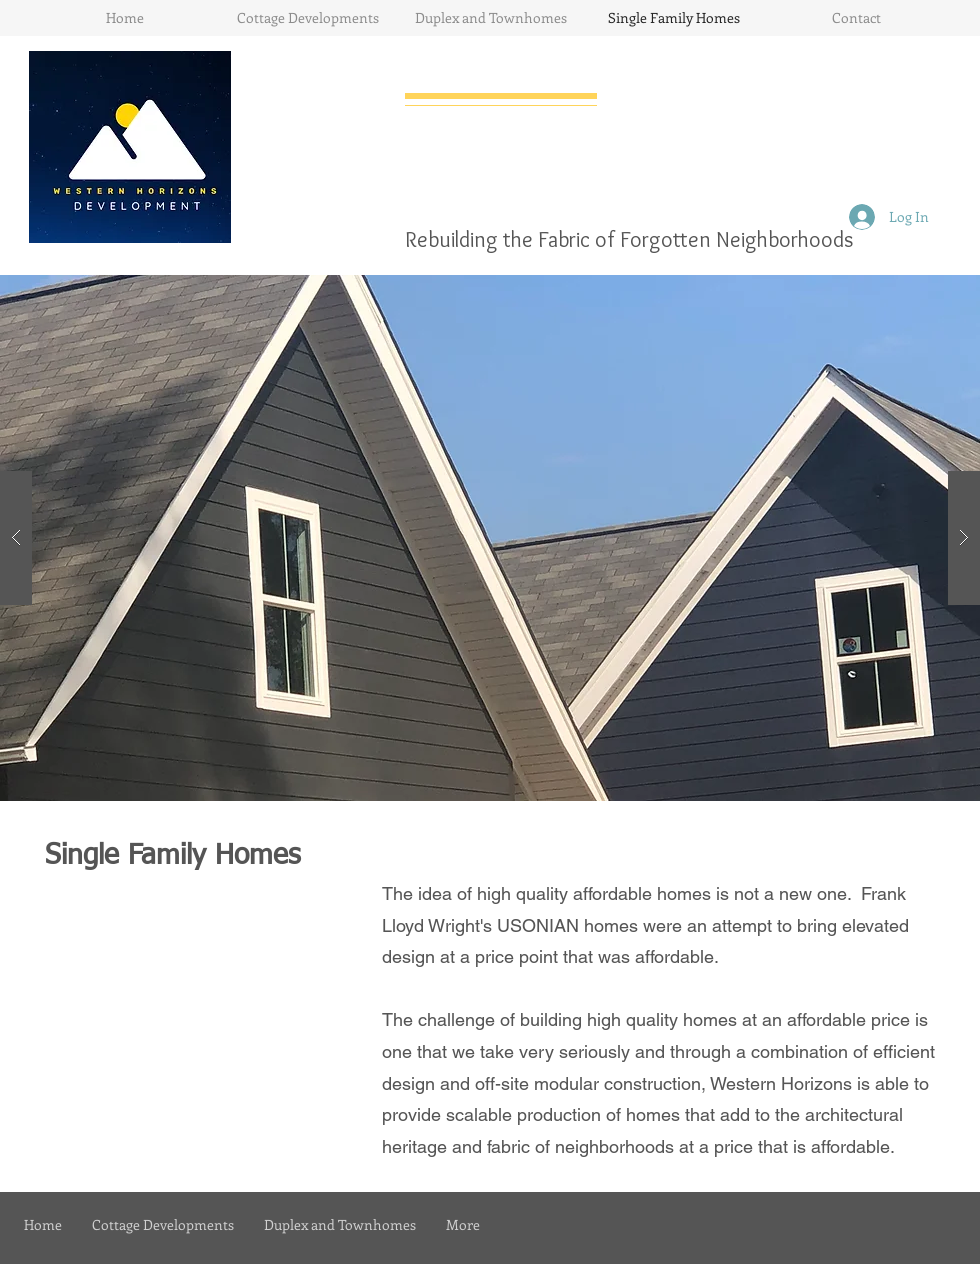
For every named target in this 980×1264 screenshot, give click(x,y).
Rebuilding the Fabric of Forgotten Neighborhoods (629, 239)
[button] (490, 538)
